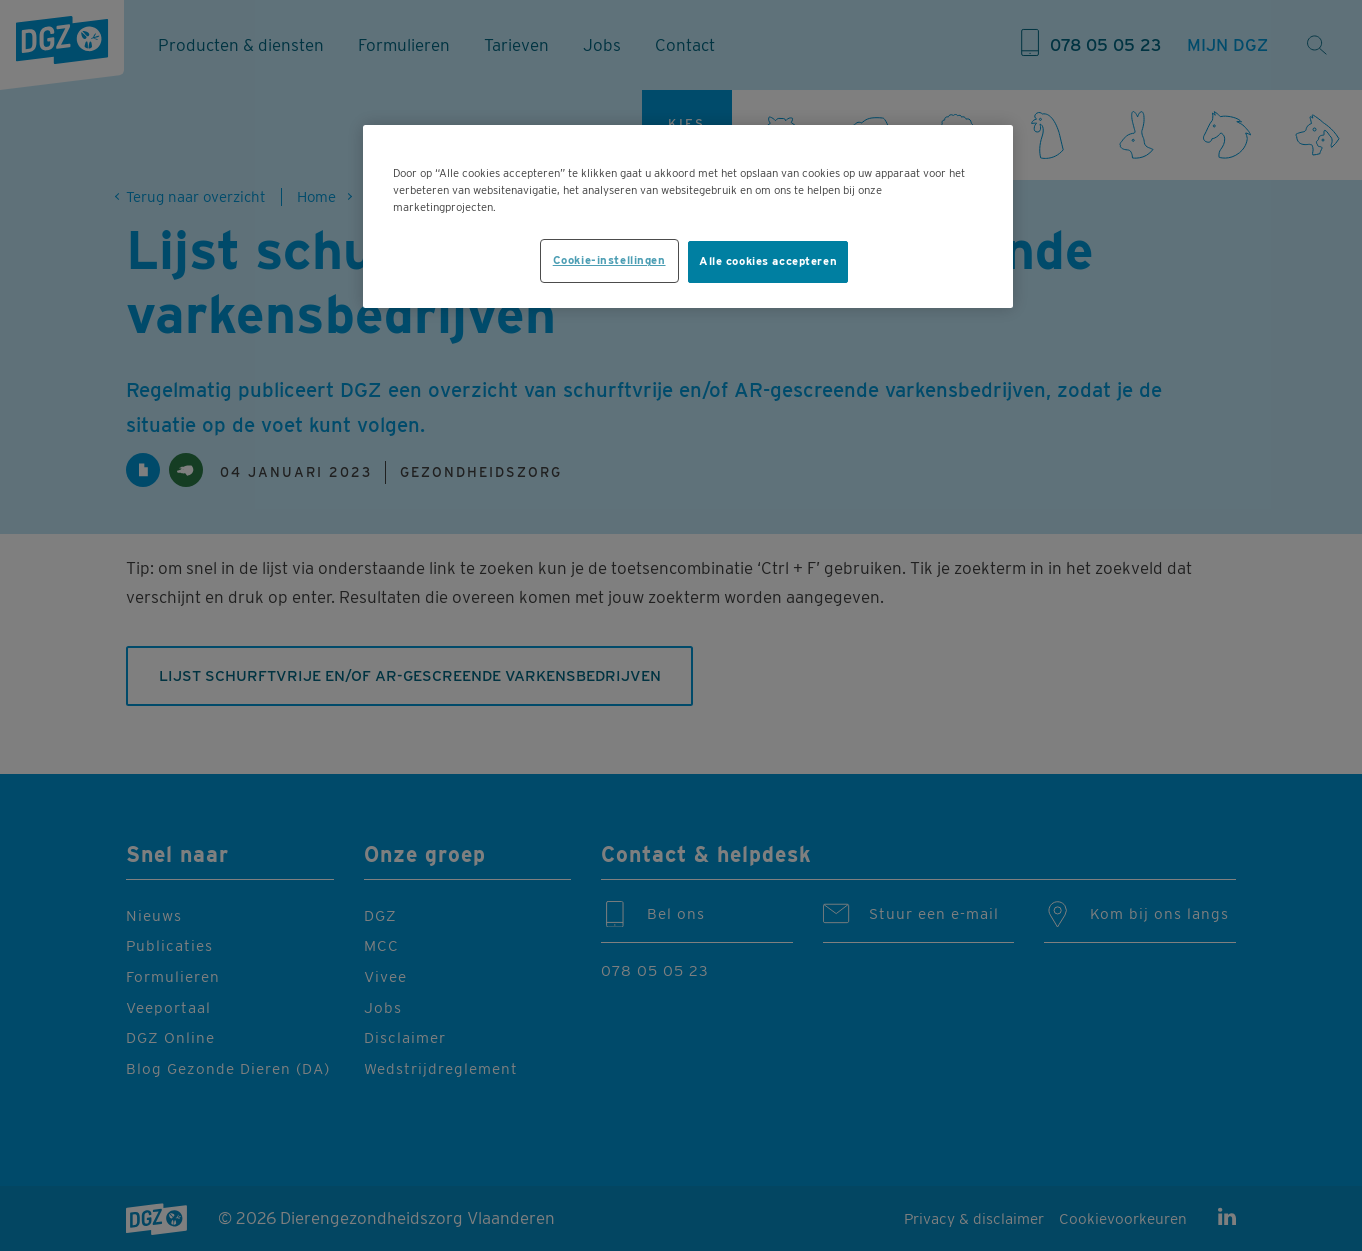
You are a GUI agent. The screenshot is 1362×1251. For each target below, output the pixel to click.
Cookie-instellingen (609, 260)
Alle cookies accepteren (768, 261)
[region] (688, 216)
